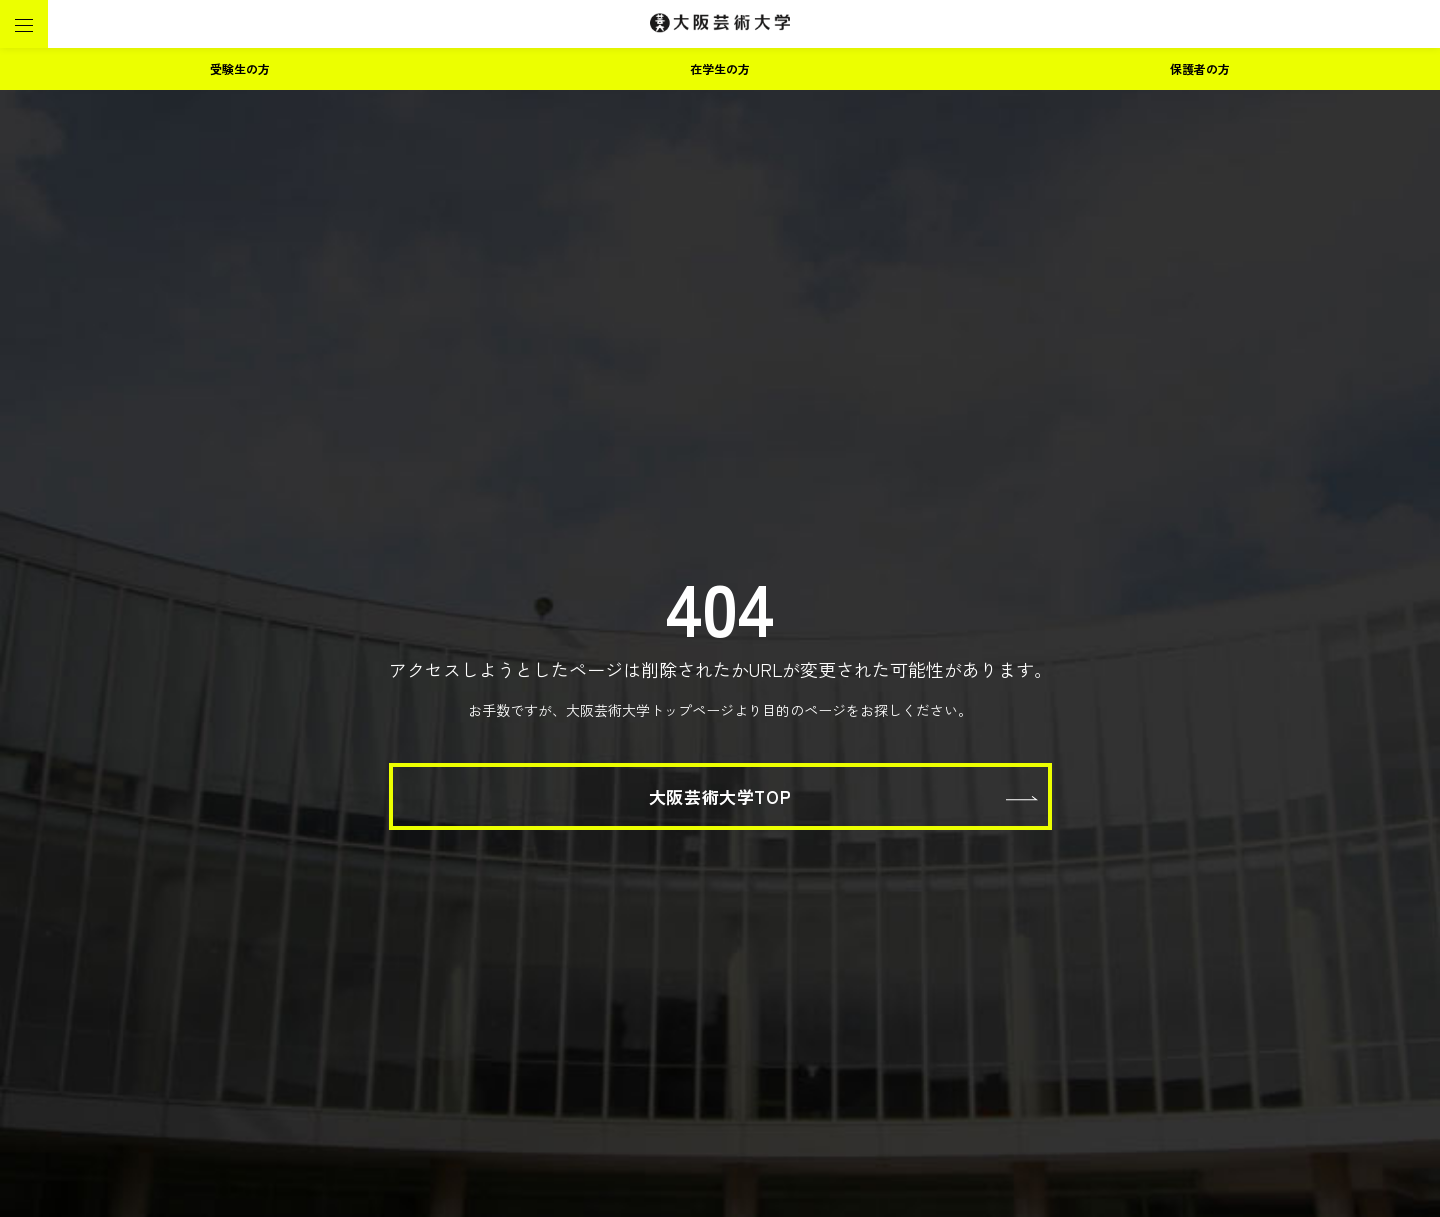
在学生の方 (720, 68)
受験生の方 (240, 68)
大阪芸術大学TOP (720, 796)
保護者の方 (1200, 68)
